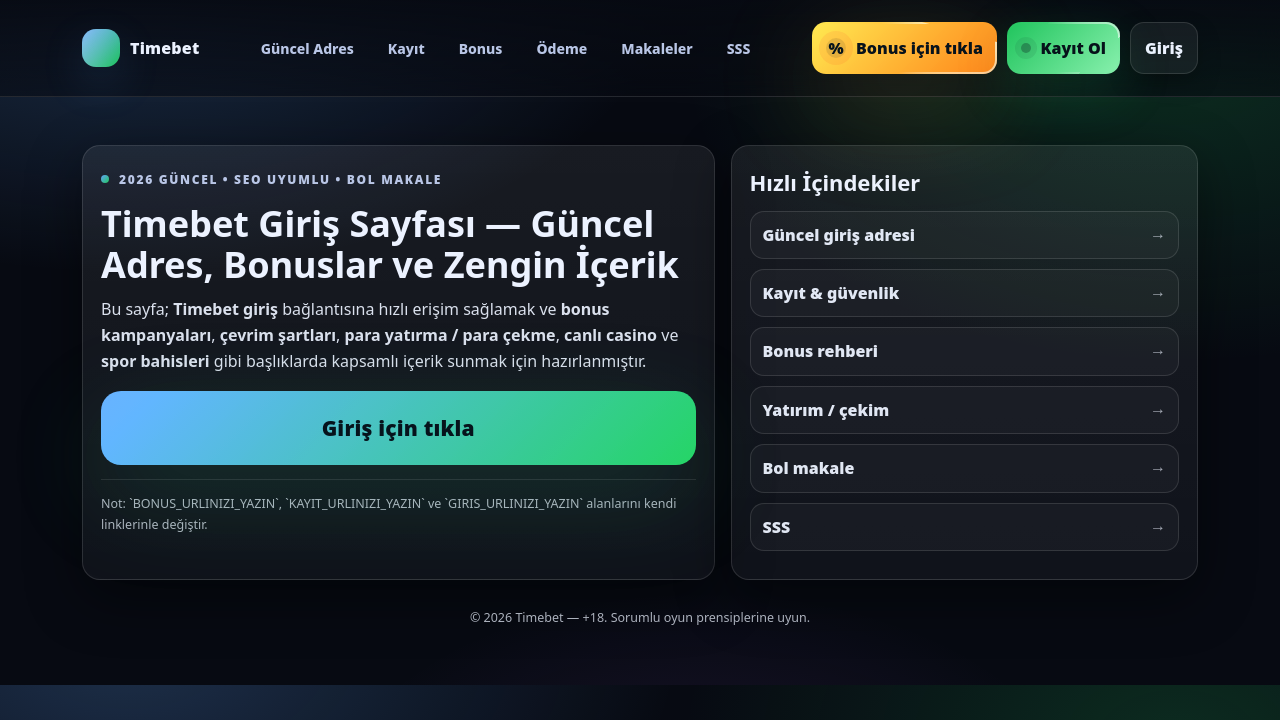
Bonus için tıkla (904, 48)
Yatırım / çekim (965, 410)
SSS (739, 48)
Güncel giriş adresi (965, 235)
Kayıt (406, 48)
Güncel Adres (307, 48)
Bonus (481, 48)
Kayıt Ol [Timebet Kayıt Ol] (1063, 48)
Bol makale (965, 468)
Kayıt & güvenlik (965, 293)
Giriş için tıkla (398, 428)
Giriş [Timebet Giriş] (1164, 48)
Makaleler (656, 48)
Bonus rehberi (965, 351)
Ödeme (561, 48)
